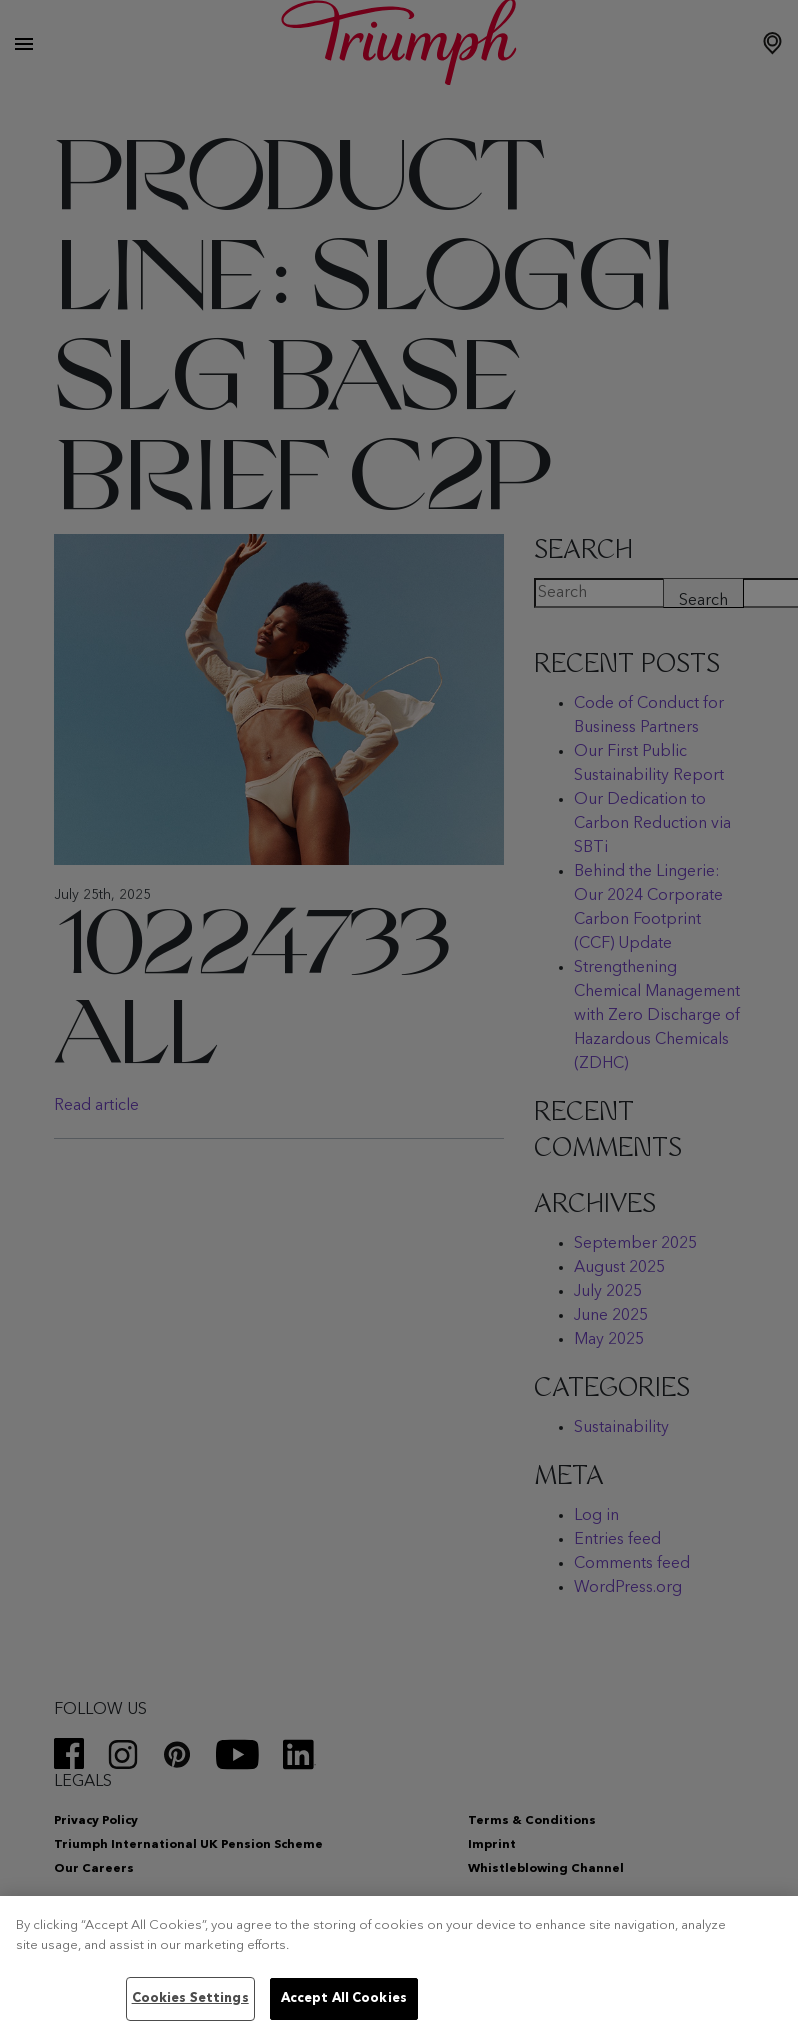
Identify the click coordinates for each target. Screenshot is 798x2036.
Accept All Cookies (344, 1998)
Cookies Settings (190, 1998)
